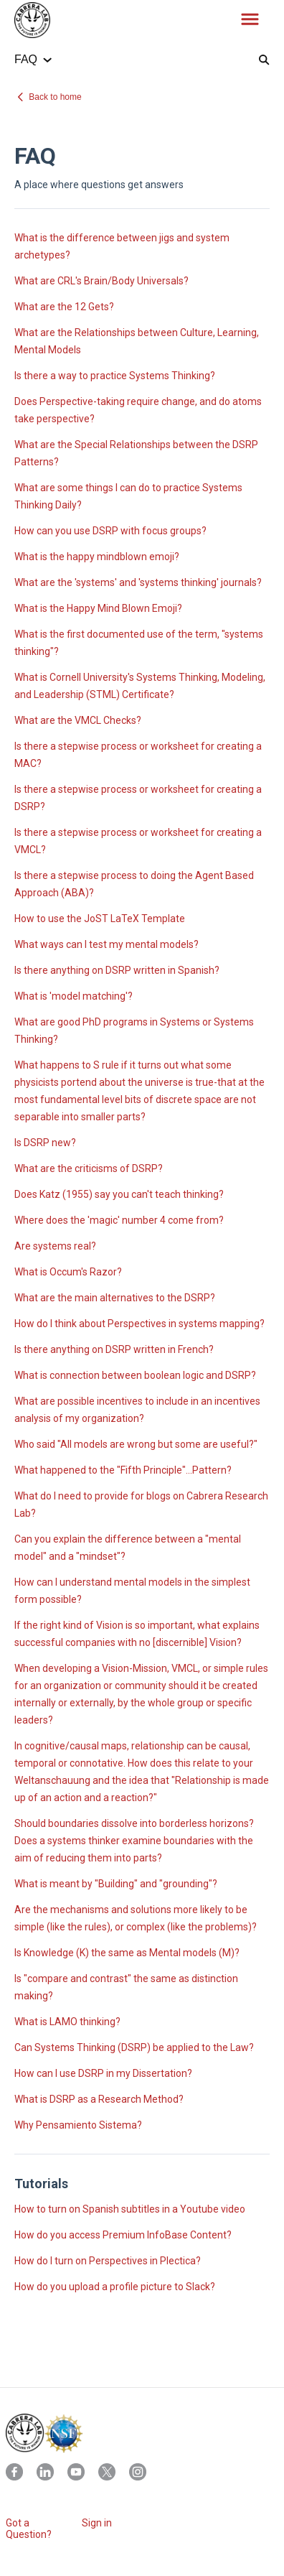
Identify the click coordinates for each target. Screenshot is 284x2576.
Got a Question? (29, 2528)
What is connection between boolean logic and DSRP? (135, 1375)
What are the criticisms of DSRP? (88, 1168)
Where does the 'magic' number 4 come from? (119, 1220)
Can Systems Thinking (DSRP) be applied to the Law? (134, 2047)
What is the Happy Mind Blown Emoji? (98, 608)
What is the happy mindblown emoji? (96, 556)
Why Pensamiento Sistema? (78, 2125)
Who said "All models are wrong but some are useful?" (135, 1444)
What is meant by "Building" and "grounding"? (115, 1883)
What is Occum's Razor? (68, 1272)
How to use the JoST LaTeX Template (99, 918)
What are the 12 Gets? (64, 306)
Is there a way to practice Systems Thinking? (114, 375)
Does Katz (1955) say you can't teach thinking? (119, 1194)
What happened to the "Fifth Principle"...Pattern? (123, 1470)
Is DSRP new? (45, 1142)
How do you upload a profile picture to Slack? (114, 2286)
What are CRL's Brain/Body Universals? (101, 281)
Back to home (55, 97)
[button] (250, 20)
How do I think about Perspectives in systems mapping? (139, 1323)
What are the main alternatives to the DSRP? (114, 1297)
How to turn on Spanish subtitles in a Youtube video (129, 2209)
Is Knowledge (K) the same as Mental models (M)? (127, 1952)
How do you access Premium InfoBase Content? (123, 2235)
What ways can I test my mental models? (106, 944)
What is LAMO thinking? (67, 2021)
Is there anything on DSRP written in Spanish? (116, 970)
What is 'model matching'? (73, 996)
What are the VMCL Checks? (77, 720)
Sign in (97, 2523)
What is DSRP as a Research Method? (99, 2099)
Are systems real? (55, 1246)
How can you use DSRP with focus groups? (110, 530)
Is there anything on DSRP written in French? (114, 1349)
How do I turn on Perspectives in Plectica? (107, 2260)
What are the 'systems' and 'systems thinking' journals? (138, 582)
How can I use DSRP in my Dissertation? (103, 2073)
